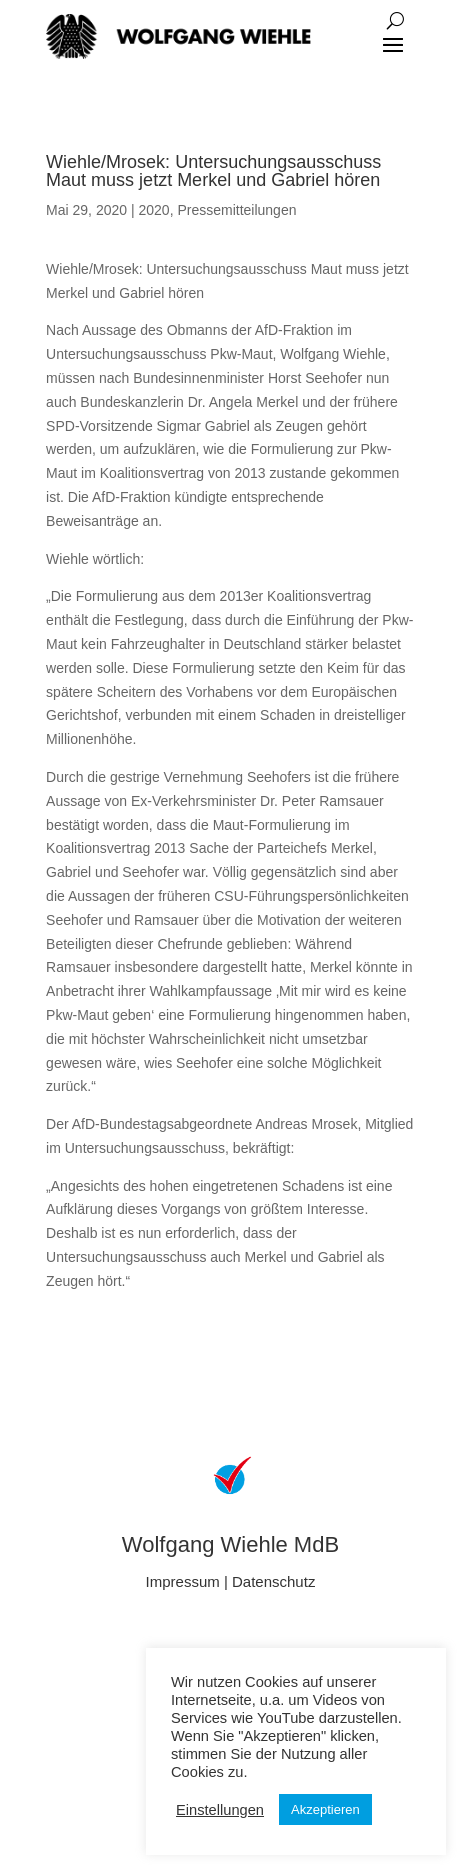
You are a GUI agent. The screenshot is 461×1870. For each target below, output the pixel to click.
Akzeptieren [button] (325, 1809)
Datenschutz (273, 1581)
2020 (153, 210)
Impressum (183, 1581)
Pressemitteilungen (236, 210)
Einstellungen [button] (220, 1810)
